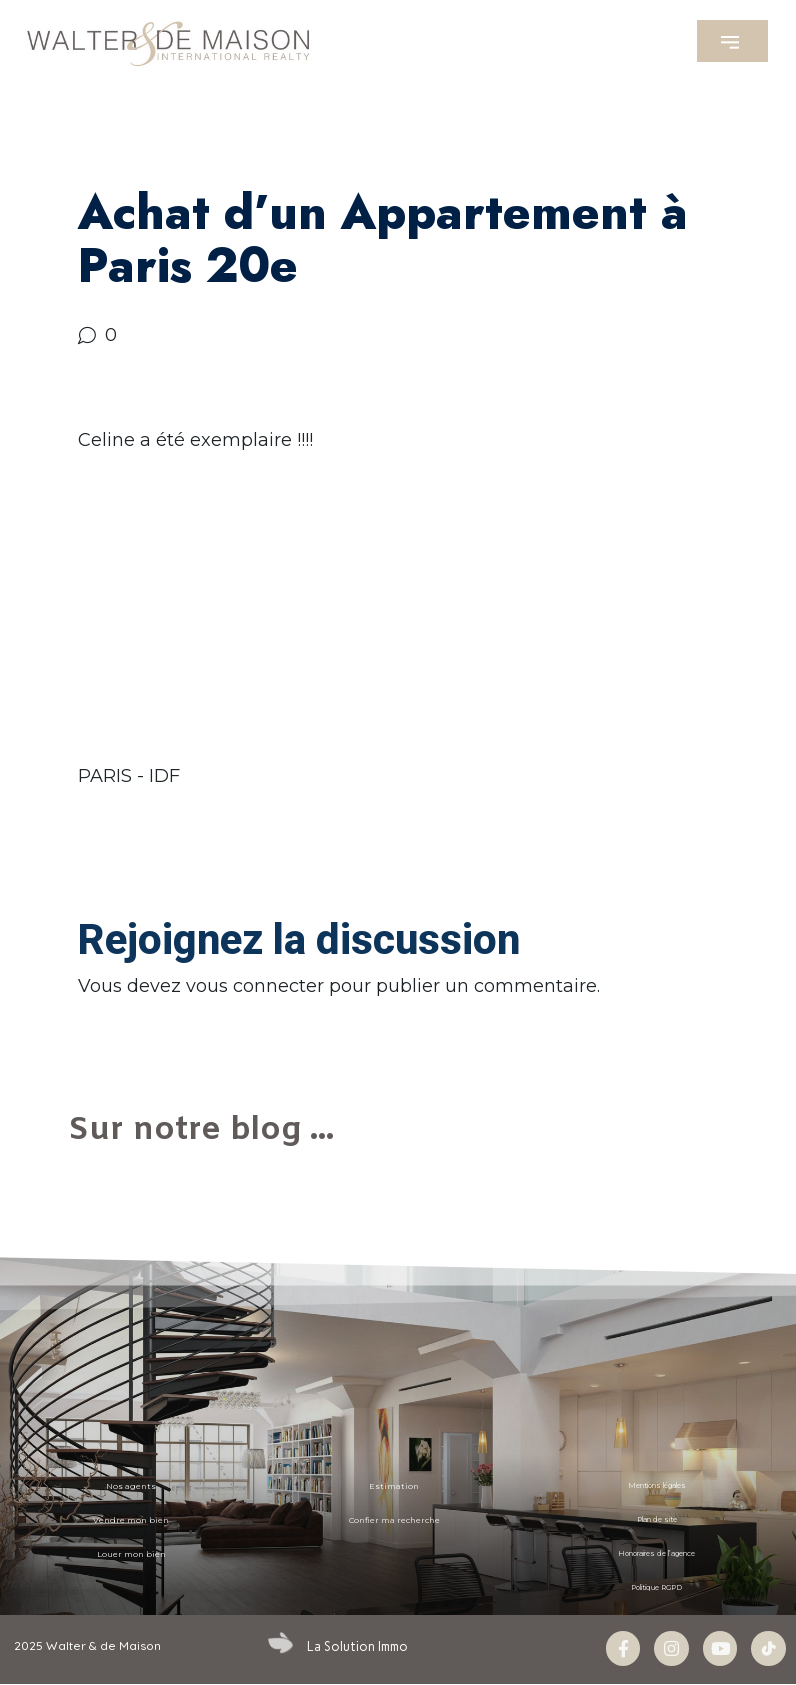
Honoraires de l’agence (657, 1554)
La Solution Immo (355, 1646)
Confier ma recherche (394, 1520)
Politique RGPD (657, 1588)
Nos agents (131, 1486)
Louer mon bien (131, 1554)
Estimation (394, 1486)
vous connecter (255, 986)
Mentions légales (657, 1486)
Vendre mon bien (131, 1520)
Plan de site (657, 1520)
